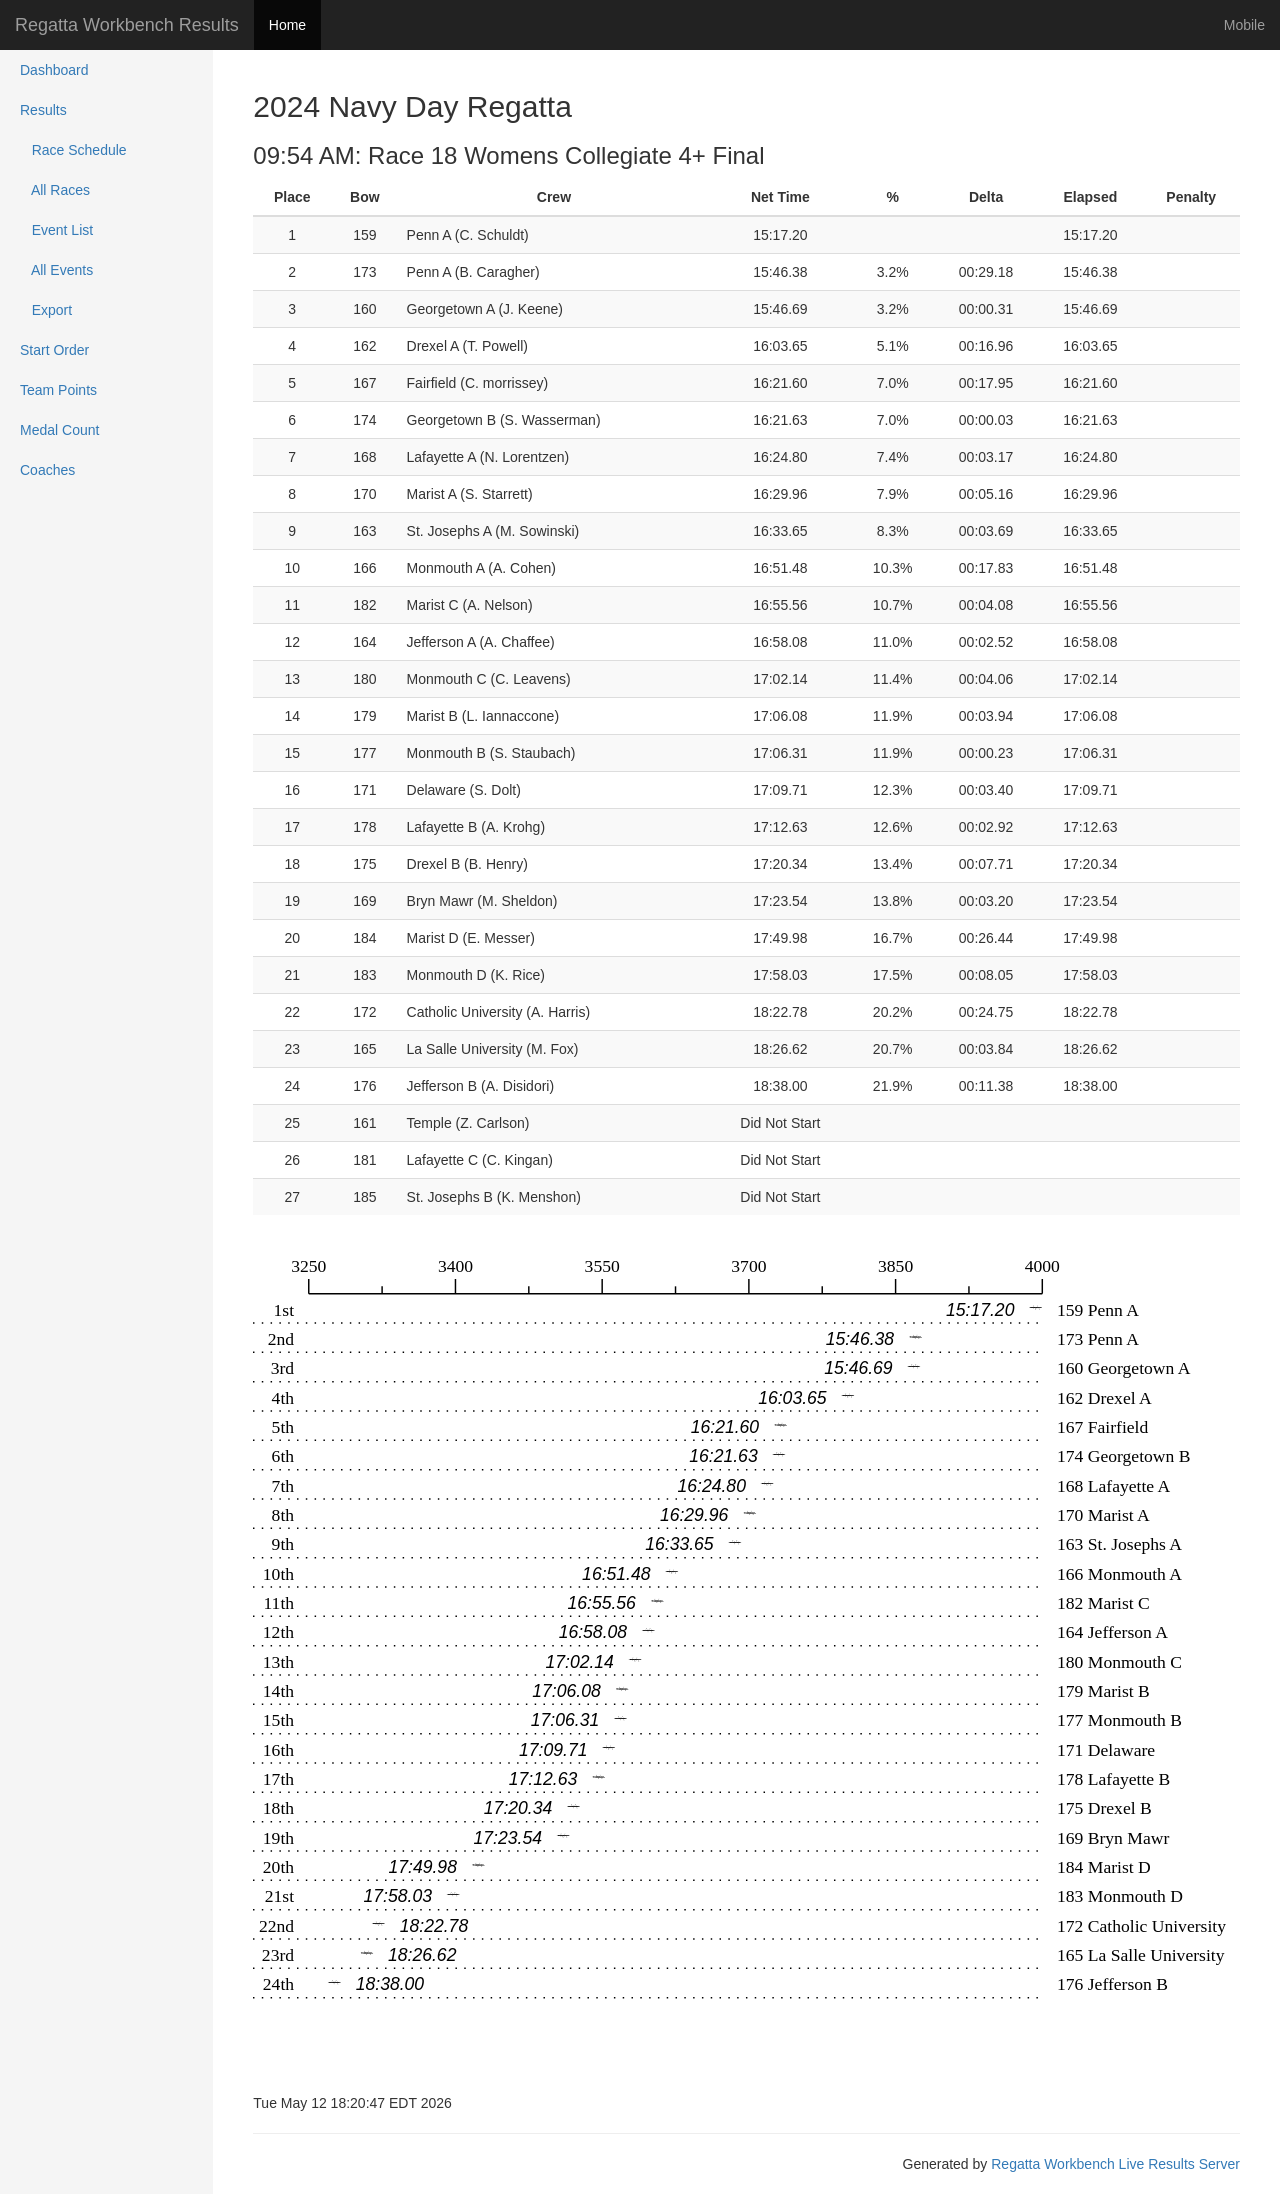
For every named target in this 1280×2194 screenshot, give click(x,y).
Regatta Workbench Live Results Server (1115, 2164)
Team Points (58, 390)
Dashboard (54, 70)
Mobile (1244, 25)
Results (43, 110)
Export (46, 310)
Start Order (54, 350)
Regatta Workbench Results (127, 25)
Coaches (47, 470)
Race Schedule (73, 150)
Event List (56, 230)
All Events (56, 270)
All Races (55, 190)
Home (287, 25)
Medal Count (59, 430)
